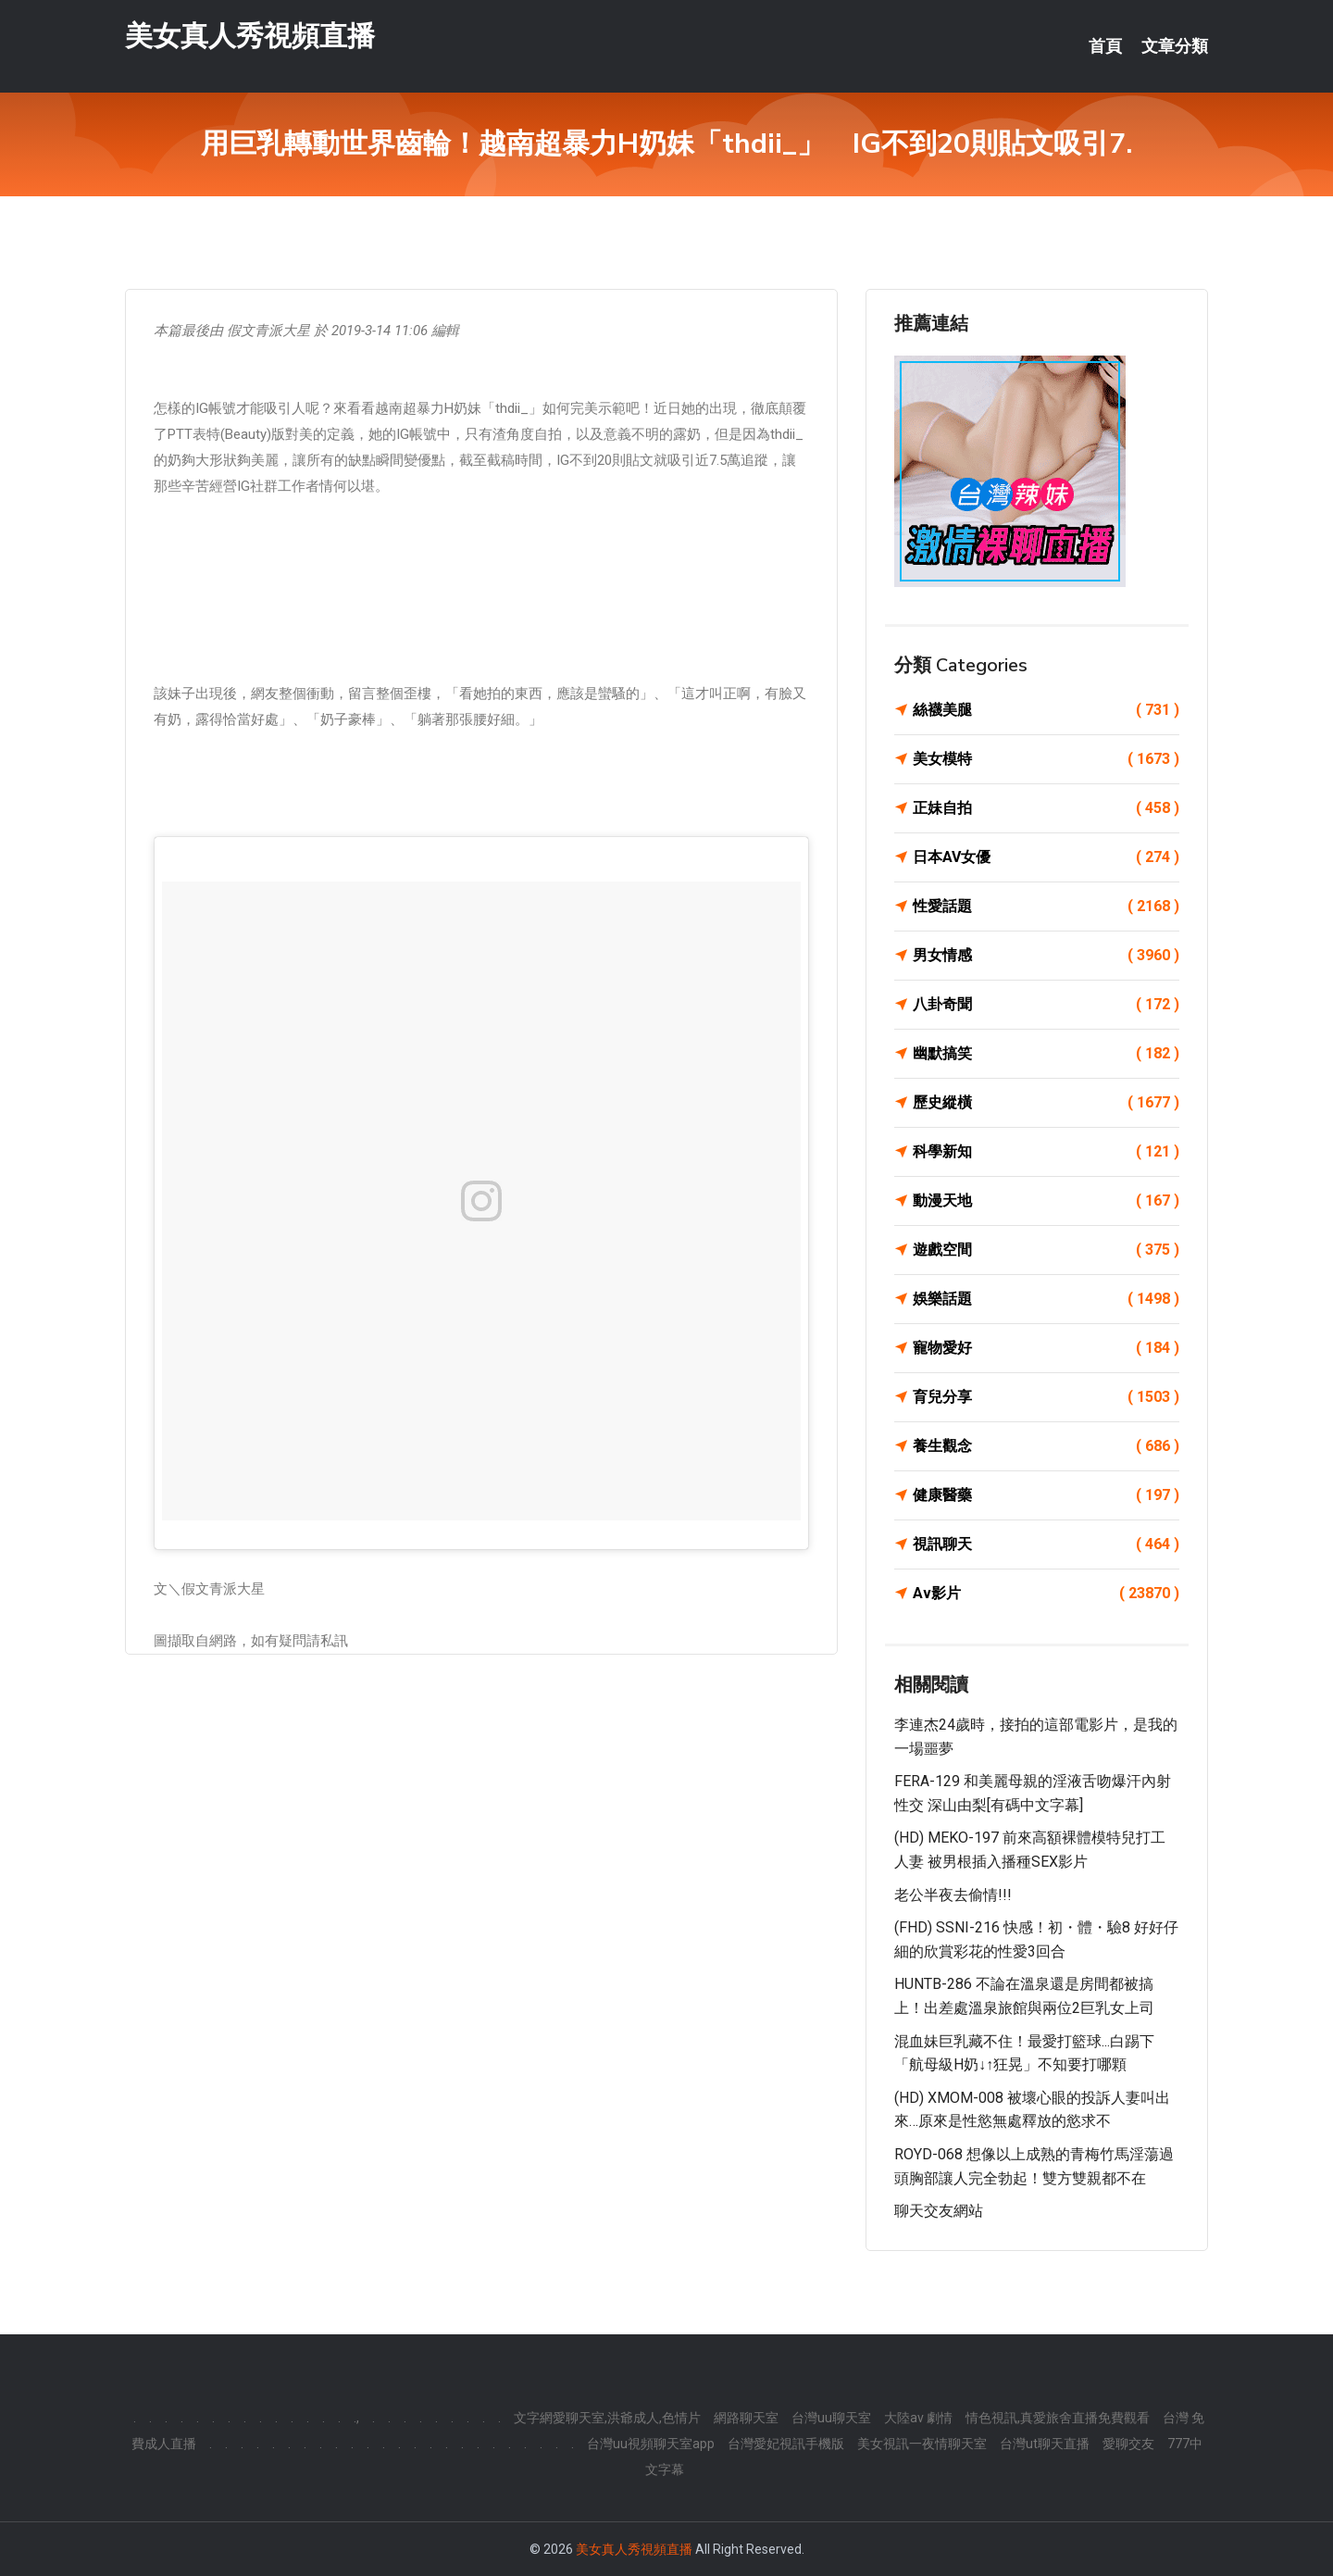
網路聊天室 (746, 2417)
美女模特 (1046, 759)
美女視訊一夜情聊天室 (922, 2443)
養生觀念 (1046, 1446)
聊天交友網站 (938, 2211)
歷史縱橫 (1046, 1103)
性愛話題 (1046, 906)
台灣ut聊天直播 (1045, 2443)
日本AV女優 (1046, 857)
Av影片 (1046, 1594)
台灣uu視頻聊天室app (651, 2443)
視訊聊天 (1046, 1544)
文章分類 (1174, 46)
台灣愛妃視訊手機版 (786, 2443)
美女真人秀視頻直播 (250, 35)
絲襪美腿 (1046, 710)
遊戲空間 (1046, 1250)
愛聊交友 (1128, 2443)
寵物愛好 (1046, 1348)
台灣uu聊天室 (831, 2417)
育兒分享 (1046, 1397)
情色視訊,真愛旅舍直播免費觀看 (1057, 2417)
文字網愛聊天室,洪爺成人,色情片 (607, 2417)
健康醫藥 (1046, 1495)
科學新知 (1046, 1152)
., (356, 2417)
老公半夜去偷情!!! (953, 1895)
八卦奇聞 (1046, 1005)
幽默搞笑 (1046, 1054)
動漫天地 (1046, 1201)
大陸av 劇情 (918, 2417)
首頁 (1105, 46)
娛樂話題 (1046, 1299)
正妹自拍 (1046, 808)
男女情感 (1046, 956)
